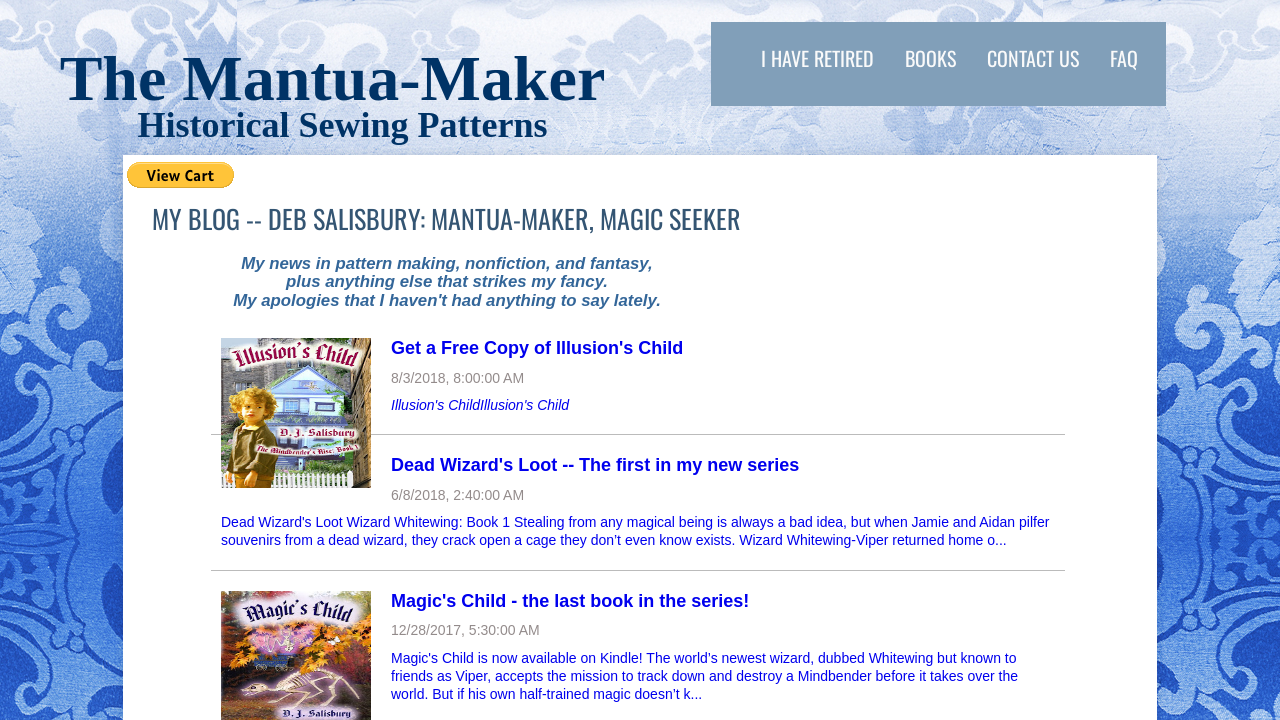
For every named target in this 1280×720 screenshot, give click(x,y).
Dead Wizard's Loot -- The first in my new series (595, 465)
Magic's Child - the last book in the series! (570, 601)
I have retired (817, 58)
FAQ (1124, 58)
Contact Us (1033, 58)
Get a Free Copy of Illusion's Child (537, 348)
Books (930, 58)
